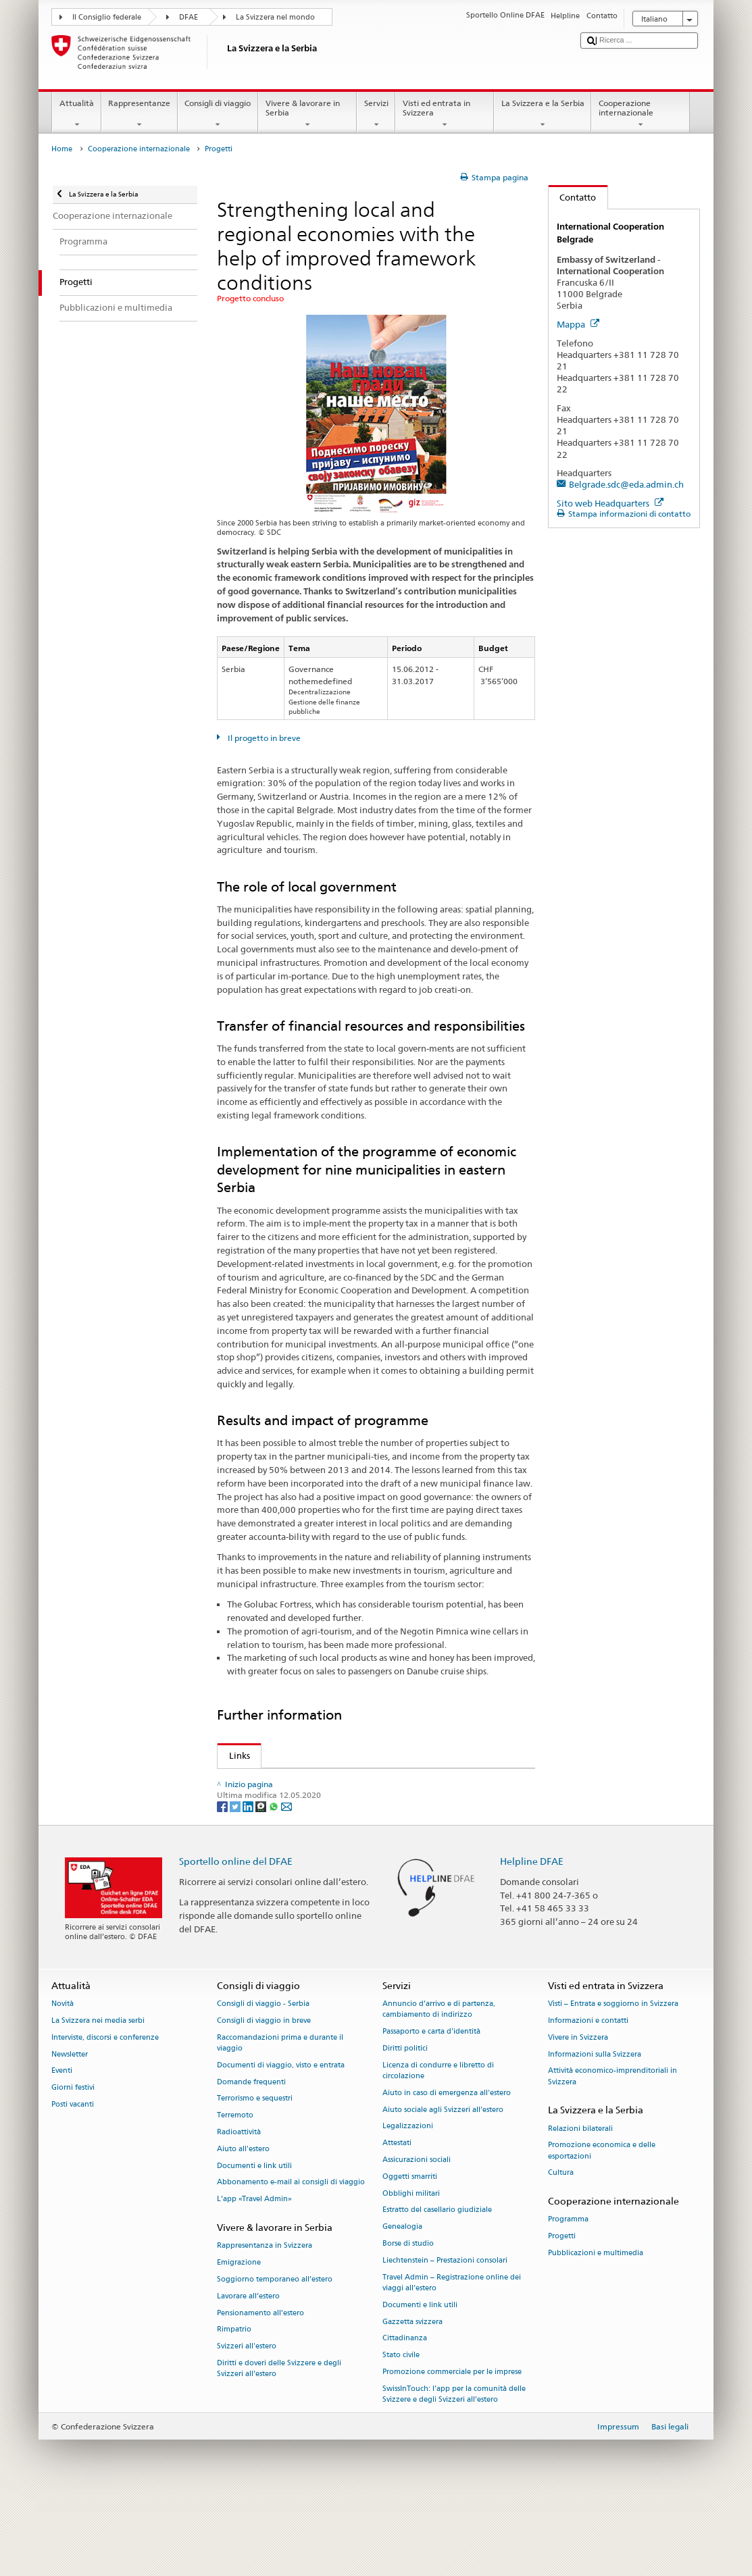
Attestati (396, 2219)
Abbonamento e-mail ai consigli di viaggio (291, 2258)
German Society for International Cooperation (337, 1820)
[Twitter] (236, 1882)
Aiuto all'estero (243, 2225)
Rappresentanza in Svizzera (264, 2321)
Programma (568, 2295)
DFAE (188, 17)
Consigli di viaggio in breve (264, 2096)
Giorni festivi (73, 2163)
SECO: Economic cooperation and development (339, 1808)
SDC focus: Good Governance (301, 1794)
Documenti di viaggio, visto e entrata (281, 2140)
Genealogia (402, 2302)
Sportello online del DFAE (236, 1936)
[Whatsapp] (274, 1882)
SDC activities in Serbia (289, 1781)
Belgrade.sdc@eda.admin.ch (626, 484)
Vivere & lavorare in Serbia (307, 114)
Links (234, 1755)
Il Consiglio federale (106, 17)
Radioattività (239, 2208)
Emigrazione (239, 2338)
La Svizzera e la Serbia (543, 114)
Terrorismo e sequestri (255, 2174)
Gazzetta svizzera (412, 2397)
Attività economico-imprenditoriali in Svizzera (612, 2152)
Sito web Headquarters (610, 503)
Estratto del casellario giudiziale (437, 2286)
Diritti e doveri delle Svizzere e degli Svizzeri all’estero (279, 2444)
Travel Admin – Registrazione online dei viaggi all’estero (451, 2358)
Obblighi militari (411, 2269)
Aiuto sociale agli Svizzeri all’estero (442, 2185)
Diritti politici (405, 2124)
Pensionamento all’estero (260, 2388)
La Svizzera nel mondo (275, 17)
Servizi (376, 114)
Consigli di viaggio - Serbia (263, 2080)
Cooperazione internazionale (640, 114)
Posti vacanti (72, 2180)
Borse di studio (408, 2319)
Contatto (573, 197)
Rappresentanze (139, 114)
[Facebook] (223, 1882)
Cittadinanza (404, 2414)
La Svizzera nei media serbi (98, 2096)
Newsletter (69, 2130)
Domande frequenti (251, 2157)
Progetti (562, 2312)
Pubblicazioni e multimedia (595, 2329)
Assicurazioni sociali (416, 2236)
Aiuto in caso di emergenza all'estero (446, 2168)
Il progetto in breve (263, 738)
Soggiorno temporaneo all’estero (274, 2355)
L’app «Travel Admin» (254, 2275)
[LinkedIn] (249, 1882)
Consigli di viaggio (217, 114)
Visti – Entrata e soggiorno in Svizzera (613, 2080)
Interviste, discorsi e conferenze (105, 2113)
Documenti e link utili (254, 2241)
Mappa (578, 324)
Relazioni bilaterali (580, 2204)
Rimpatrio (234, 2405)
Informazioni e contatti (588, 2096)
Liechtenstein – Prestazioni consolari (444, 2336)
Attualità (76, 114)
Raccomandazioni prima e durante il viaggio (280, 2118)
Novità (62, 2080)
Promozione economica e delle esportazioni (601, 2226)
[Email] (286, 1882)
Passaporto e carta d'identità (431, 2107)
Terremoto (235, 2191)
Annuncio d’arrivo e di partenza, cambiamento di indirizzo (438, 2085)
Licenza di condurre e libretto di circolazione (438, 2146)
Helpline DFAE (531, 1936)
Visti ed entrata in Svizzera (444, 114)
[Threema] (261, 1882)
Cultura (561, 2248)
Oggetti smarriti (409, 2252)
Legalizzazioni (407, 2202)
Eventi (61, 2146)
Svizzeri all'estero (246, 2422)
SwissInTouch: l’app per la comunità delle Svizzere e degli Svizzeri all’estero (454, 2469)
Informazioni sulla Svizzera (594, 2130)
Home (61, 149)
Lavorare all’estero (248, 2371)
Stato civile (401, 2431)
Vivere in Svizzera (578, 2113)
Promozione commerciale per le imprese (452, 2448)
